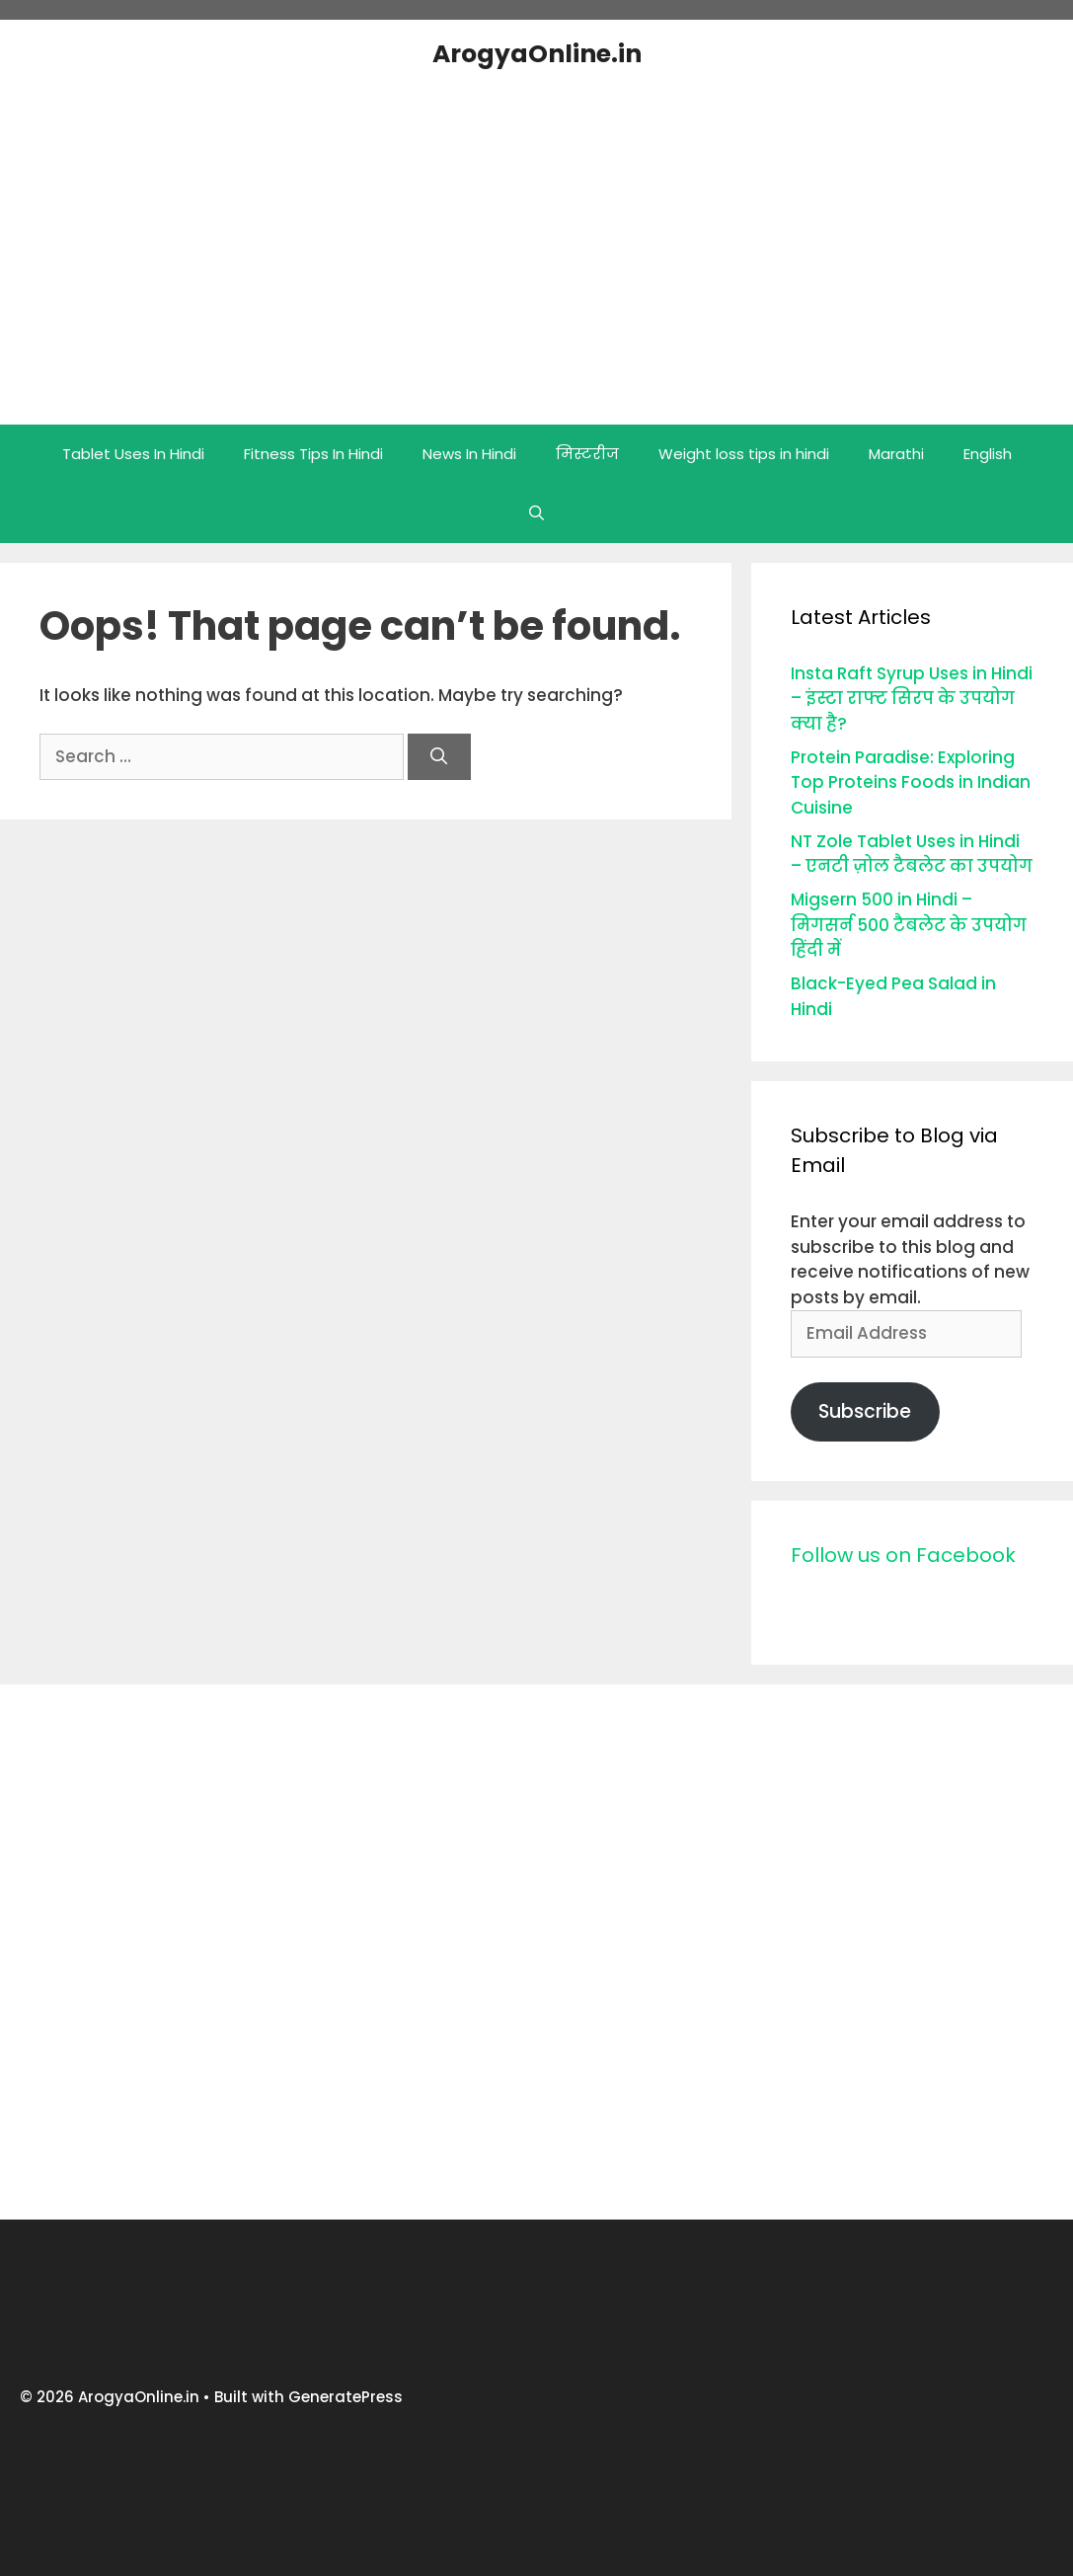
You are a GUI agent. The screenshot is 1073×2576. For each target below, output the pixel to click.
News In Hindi (469, 453)
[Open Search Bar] (536, 513)
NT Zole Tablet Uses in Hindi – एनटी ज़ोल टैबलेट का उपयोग (912, 854)
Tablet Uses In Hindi (133, 453)
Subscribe (864, 1411)
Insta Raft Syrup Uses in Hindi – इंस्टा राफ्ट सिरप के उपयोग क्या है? (912, 699)
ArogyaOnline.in (537, 54)
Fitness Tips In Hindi (313, 453)
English (987, 453)
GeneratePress (345, 2396)
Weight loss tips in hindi (743, 453)
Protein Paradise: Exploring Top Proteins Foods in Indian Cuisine (911, 782)
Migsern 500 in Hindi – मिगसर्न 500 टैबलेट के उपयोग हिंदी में (909, 925)
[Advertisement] (537, 1952)
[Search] (439, 757)
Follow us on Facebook (903, 1555)
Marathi (896, 453)
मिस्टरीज (587, 453)
